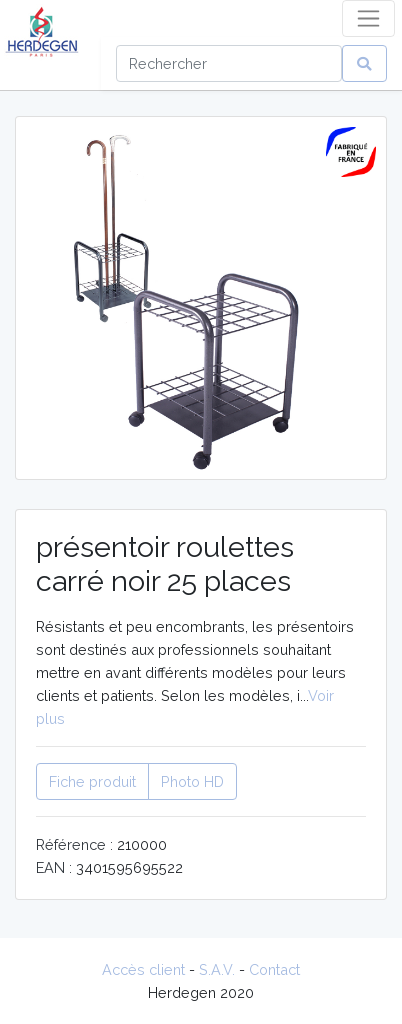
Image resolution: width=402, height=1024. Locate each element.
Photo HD (192, 781)
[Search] (229, 63)
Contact (274, 969)
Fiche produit (92, 781)
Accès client (143, 969)
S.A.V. (217, 969)
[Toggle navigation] (368, 18)
